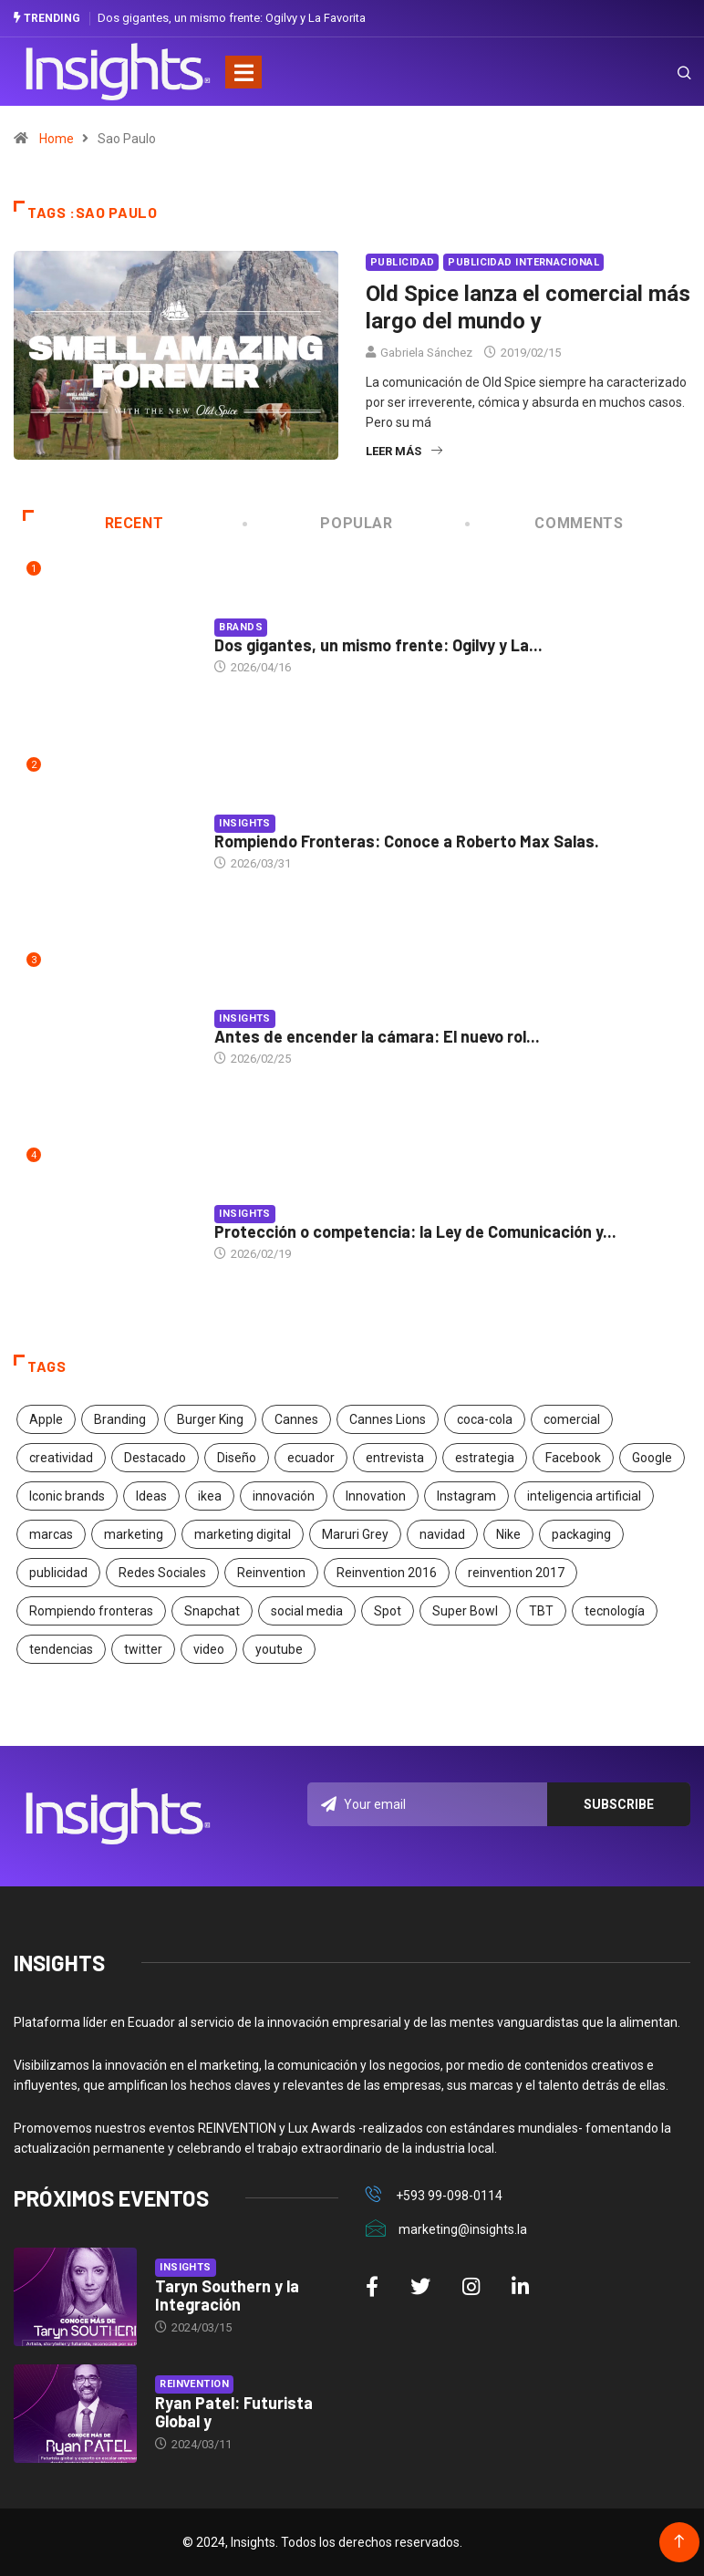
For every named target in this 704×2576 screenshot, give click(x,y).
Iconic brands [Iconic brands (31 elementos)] (67, 1495)
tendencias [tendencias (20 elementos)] (61, 1648)
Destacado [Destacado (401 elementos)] (155, 1456)
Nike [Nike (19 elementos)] (508, 1533)
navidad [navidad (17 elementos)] (442, 1533)
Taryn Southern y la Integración (227, 2295)
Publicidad (402, 262)
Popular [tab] (319, 523)
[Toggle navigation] (243, 71)
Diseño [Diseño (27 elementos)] (236, 1456)
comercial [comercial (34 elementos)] (572, 1418)
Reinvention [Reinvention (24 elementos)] (271, 1571)
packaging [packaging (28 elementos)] (581, 1533)
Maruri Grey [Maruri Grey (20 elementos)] (355, 1533)
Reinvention (194, 2384)
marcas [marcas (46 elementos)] (51, 1533)
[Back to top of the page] (679, 2542)
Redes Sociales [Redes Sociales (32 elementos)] (162, 1571)
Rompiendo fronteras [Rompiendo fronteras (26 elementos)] (91, 1610)
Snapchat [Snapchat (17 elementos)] (212, 1610)
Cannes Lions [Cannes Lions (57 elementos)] (387, 1418)
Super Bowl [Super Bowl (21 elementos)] (465, 1610)
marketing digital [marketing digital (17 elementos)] (242, 1533)
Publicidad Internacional (523, 262)
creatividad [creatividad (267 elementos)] (61, 1456)
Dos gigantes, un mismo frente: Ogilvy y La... (378, 645)
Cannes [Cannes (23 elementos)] (296, 1418)
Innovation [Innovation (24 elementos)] (376, 1495)
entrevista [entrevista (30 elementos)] (395, 1456)
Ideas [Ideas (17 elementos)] (151, 1495)
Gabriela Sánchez (426, 352)
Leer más (404, 451)
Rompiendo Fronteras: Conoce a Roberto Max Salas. (406, 841)
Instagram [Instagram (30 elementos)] (466, 1495)
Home (56, 138)
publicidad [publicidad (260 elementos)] (58, 1571)
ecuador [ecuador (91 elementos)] (311, 1456)
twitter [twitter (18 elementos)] (143, 1648)
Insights (245, 823)
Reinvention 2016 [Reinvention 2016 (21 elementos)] (386, 1571)
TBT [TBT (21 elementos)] (541, 1610)
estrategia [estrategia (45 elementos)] (484, 1456)
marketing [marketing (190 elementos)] (133, 1533)
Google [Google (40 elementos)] (652, 1456)
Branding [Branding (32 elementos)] (120, 1418)
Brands (241, 627)
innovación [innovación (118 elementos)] (284, 1495)
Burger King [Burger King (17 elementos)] (210, 1418)
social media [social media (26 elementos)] (307, 1610)
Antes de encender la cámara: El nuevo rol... (377, 1036)
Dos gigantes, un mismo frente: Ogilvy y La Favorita (232, 18)
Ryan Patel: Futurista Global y (234, 2412)
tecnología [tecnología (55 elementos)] (615, 1610)
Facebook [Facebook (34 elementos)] (573, 1456)
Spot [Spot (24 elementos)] (387, 1610)
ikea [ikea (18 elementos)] (210, 1495)
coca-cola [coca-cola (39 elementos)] (484, 1418)
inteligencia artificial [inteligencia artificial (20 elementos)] (584, 1495)
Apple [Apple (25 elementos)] (46, 1418)
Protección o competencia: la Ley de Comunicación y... (415, 1231)
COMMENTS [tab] (546, 523)
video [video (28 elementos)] (208, 1648)
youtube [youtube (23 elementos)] (279, 1648)
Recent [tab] (93, 523)
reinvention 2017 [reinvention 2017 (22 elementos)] (516, 1571)
